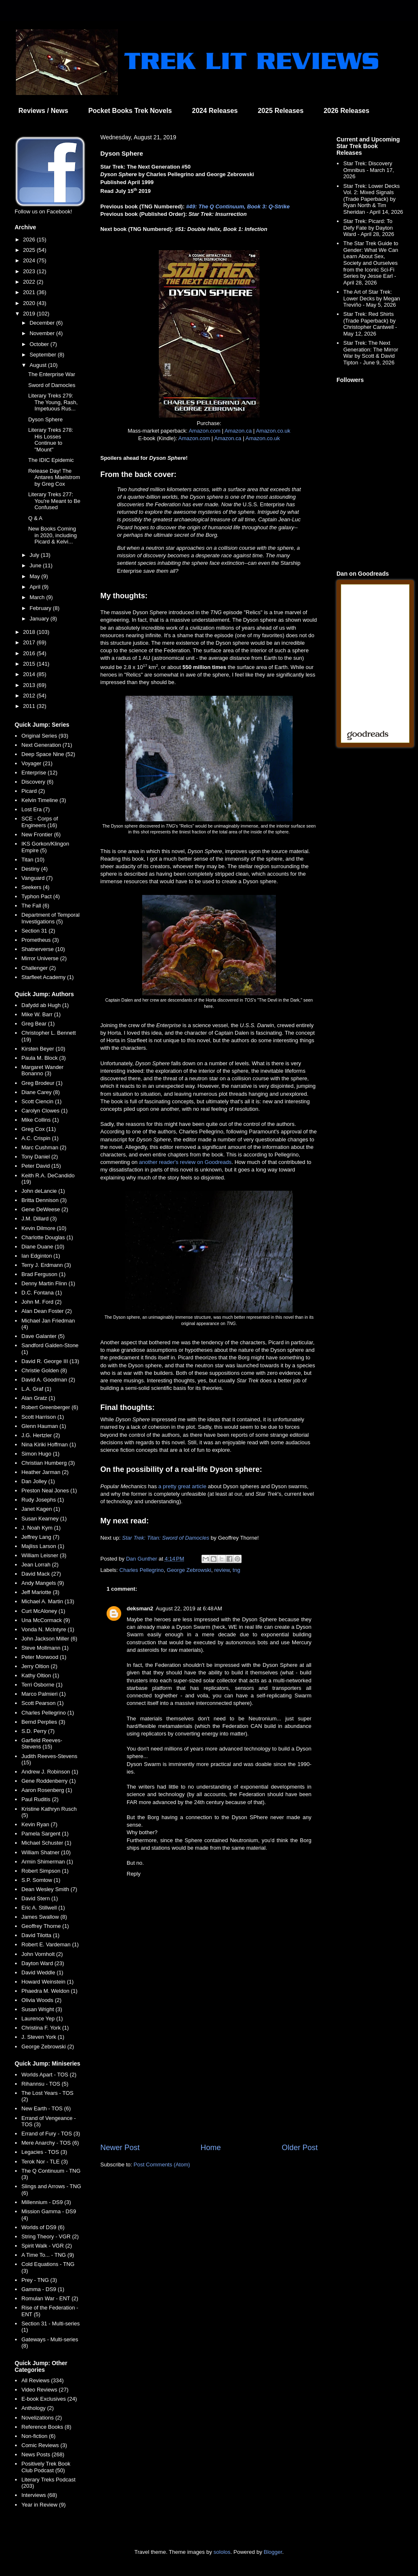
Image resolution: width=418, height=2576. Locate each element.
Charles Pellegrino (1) (47, 1713)
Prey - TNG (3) (39, 2280)
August (39, 365)
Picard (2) (33, 791)
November (43, 333)
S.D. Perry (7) (37, 1731)
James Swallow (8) (44, 1917)
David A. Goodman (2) (48, 1379)
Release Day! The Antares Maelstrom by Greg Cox (54, 477)
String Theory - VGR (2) (50, 2236)
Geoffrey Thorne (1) (45, 1926)
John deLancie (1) (43, 1191)
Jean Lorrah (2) (40, 1564)
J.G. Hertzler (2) (40, 1435)
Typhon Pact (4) (40, 896)
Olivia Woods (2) (41, 2000)
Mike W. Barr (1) (41, 1014)
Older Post (300, 2147)
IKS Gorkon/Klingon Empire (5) (45, 847)
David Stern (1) (39, 1898)
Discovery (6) (37, 782)
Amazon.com (204, 431)
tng (236, 1570)
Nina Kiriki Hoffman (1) (48, 1444)
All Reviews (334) (42, 2380)
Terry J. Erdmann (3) (46, 1265)
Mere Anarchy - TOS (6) (50, 2143)
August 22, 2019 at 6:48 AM (189, 1608)
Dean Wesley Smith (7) (49, 1889)
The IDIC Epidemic (51, 460)
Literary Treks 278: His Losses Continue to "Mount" (50, 440)
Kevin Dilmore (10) (43, 1228)
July (35, 555)
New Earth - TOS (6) (46, 2108)
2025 (30, 250)
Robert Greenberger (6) (49, 1407)
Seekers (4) (35, 887)
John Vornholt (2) (42, 1954)
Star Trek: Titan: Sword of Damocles (165, 1538)
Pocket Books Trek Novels (130, 110)
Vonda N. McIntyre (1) (47, 1629)
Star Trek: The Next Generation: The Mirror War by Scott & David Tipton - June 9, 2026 (370, 353)
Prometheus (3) (40, 940)
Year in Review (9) (43, 2505)
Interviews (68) (39, 2495)
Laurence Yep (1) (42, 2018)
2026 (30, 239)
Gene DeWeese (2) (44, 1209)
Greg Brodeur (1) (41, 1083)
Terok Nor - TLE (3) (44, 2161)
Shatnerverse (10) (43, 949)
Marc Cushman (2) (43, 1147)
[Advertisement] (209, 2073)
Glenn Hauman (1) (43, 1426)
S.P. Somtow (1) (40, 1880)
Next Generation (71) (46, 745)
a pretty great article (182, 1486)
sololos (222, 2552)
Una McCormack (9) (45, 1620)
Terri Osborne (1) (41, 1684)
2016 (30, 653)
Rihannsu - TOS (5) (44, 2084)
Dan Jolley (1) (38, 1481)
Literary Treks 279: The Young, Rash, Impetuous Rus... (52, 402)
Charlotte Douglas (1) (47, 1237)
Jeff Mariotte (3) (40, 1592)
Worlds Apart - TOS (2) (48, 2074)
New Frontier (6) (41, 834)
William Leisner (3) (43, 1555)
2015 (30, 664)
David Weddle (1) (42, 1972)
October (40, 344)
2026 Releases (346, 110)
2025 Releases (280, 110)
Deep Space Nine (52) (48, 754)
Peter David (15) (41, 1166)
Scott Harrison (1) (42, 1417)
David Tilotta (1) (40, 1935)
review (221, 1570)
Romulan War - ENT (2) (49, 2298)
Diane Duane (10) (42, 1246)
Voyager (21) (36, 763)
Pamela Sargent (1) (45, 1833)
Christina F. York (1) (45, 2028)
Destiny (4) (34, 869)
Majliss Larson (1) (42, 1546)
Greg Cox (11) (38, 1129)
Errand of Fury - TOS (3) (50, 2133)
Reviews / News (43, 110)
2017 (30, 642)
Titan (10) (32, 859)
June (36, 565)
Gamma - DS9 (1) (42, 2289)
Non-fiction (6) (38, 2436)
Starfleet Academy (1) (47, 977)
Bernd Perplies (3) (43, 1722)
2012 (30, 695)
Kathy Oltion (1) (40, 1675)
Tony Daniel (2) (39, 1156)
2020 (30, 303)
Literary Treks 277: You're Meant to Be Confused (54, 500)
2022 (30, 282)
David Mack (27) (41, 1574)
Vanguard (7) (37, 878)
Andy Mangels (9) (42, 1583)
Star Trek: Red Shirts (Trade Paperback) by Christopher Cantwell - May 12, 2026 (370, 324)
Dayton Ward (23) (42, 1963)
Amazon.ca (238, 431)
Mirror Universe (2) (43, 958)
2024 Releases (214, 110)
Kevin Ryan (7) (39, 1824)
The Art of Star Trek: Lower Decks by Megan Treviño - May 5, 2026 (371, 298)
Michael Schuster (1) (46, 1843)
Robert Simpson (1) (45, 1871)
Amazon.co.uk (273, 431)
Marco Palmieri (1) (43, 1694)
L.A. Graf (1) (36, 1389)
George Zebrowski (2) (47, 2046)
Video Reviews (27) (44, 2389)
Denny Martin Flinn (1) (48, 1283)
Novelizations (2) (41, 2418)
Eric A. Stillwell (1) (43, 1907)
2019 (30, 313)
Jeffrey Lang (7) (40, 1537)
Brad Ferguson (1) (43, 1274)
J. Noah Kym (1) (41, 1528)
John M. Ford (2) (41, 1302)
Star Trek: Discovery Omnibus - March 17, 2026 (368, 169)
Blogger (273, 2552)
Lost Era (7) (35, 809)
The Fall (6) (35, 905)
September (44, 354)
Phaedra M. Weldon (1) (49, 1991)
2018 (30, 632)
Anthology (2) (37, 2408)
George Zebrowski (189, 1570)
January (40, 618)
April (36, 587)
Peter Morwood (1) (43, 1657)
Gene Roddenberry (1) (48, 1781)
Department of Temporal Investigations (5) (50, 918)
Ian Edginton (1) (40, 1256)
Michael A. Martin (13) (47, 1601)
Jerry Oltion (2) (39, 1666)
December (43, 323)
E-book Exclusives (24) (49, 2399)
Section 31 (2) (38, 931)
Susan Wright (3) (41, 2009)
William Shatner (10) (46, 1852)
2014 (30, 674)
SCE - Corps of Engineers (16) (39, 821)
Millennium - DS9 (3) (46, 2202)
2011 (30, 706)
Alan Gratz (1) (38, 1398)
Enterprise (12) (39, 772)
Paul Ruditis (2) (40, 1799)
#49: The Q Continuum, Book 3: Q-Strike (238, 206)
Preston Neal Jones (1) (49, 1490)
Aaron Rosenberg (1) (46, 1790)
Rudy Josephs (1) (42, 1500)
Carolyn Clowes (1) (44, 1110)
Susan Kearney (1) (43, 1518)
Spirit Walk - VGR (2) (46, 2246)
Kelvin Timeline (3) (43, 800)
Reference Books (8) (46, 2427)
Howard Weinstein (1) (47, 1982)
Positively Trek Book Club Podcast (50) (45, 2467)
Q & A (35, 518)
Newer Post (120, 2147)
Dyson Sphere (45, 419)
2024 (30, 260)
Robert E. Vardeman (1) (50, 1944)
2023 (30, 271)
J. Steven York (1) (42, 2037)
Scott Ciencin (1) (41, 1101)
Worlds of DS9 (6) (42, 2227)
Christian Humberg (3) (48, 1463)
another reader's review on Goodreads (185, 1162)
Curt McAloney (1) (43, 1611)
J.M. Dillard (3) (39, 1218)
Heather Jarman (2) (45, 1472)
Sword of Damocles (51, 385)
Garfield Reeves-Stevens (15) (41, 1743)
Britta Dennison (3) (43, 1200)
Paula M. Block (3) (43, 1058)
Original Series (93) (44, 736)
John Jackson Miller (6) (49, 1638)
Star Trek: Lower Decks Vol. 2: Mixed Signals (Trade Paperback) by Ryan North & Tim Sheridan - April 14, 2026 (373, 199)
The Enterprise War (51, 374)
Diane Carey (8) (40, 1092)
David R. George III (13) (50, 1361)
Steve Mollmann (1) (45, 1648)
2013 (30, 685)
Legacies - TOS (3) (44, 2152)
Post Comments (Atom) (162, 2164)
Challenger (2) (38, 968)
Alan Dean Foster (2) (46, 1311)
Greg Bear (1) (37, 1023)
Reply (133, 1874)
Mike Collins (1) (40, 1120)
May (35, 576)
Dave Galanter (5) (42, 1336)
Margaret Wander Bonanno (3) (42, 1070)
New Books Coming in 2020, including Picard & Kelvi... (52, 535)
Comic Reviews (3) (44, 2445)
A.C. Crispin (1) (40, 1138)
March (38, 597)
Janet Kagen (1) (40, 1509)
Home (211, 2147)
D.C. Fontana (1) (41, 1292)
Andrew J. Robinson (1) (49, 1772)
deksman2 (140, 1608)
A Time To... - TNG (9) (47, 2255)
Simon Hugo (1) (40, 1454)
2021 (30, 292)
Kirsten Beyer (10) (43, 1049)
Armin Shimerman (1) (47, 1861)
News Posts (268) (42, 2454)
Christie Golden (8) (44, 1370)
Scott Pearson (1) (42, 1703)
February (41, 608)
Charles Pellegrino (142, 1570)
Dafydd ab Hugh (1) (45, 1005)
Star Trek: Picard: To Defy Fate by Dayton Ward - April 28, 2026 (368, 227)
